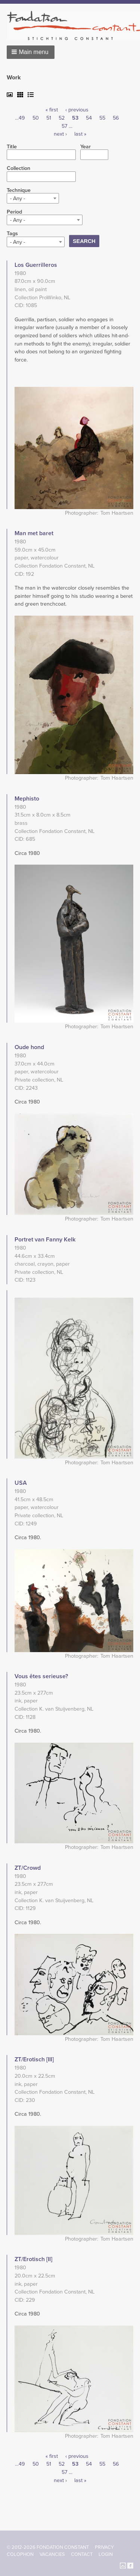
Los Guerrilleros (36, 265)
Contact (82, 2554)
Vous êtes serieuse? (41, 1676)
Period (14, 212)
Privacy (104, 2547)
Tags (12, 233)
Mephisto (27, 798)
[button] (31, 52)
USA (21, 1483)
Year (85, 146)
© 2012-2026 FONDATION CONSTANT (48, 2547)
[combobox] (33, 198)
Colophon (20, 2554)
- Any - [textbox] (17, 198)
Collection (18, 168)
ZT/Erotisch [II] (33, 2259)
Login (106, 2554)
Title (12, 146)
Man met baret (34, 533)
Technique (19, 190)
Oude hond (29, 1047)
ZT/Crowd (28, 1868)
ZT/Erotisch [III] (34, 2059)
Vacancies (52, 2554)
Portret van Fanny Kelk (45, 1239)
